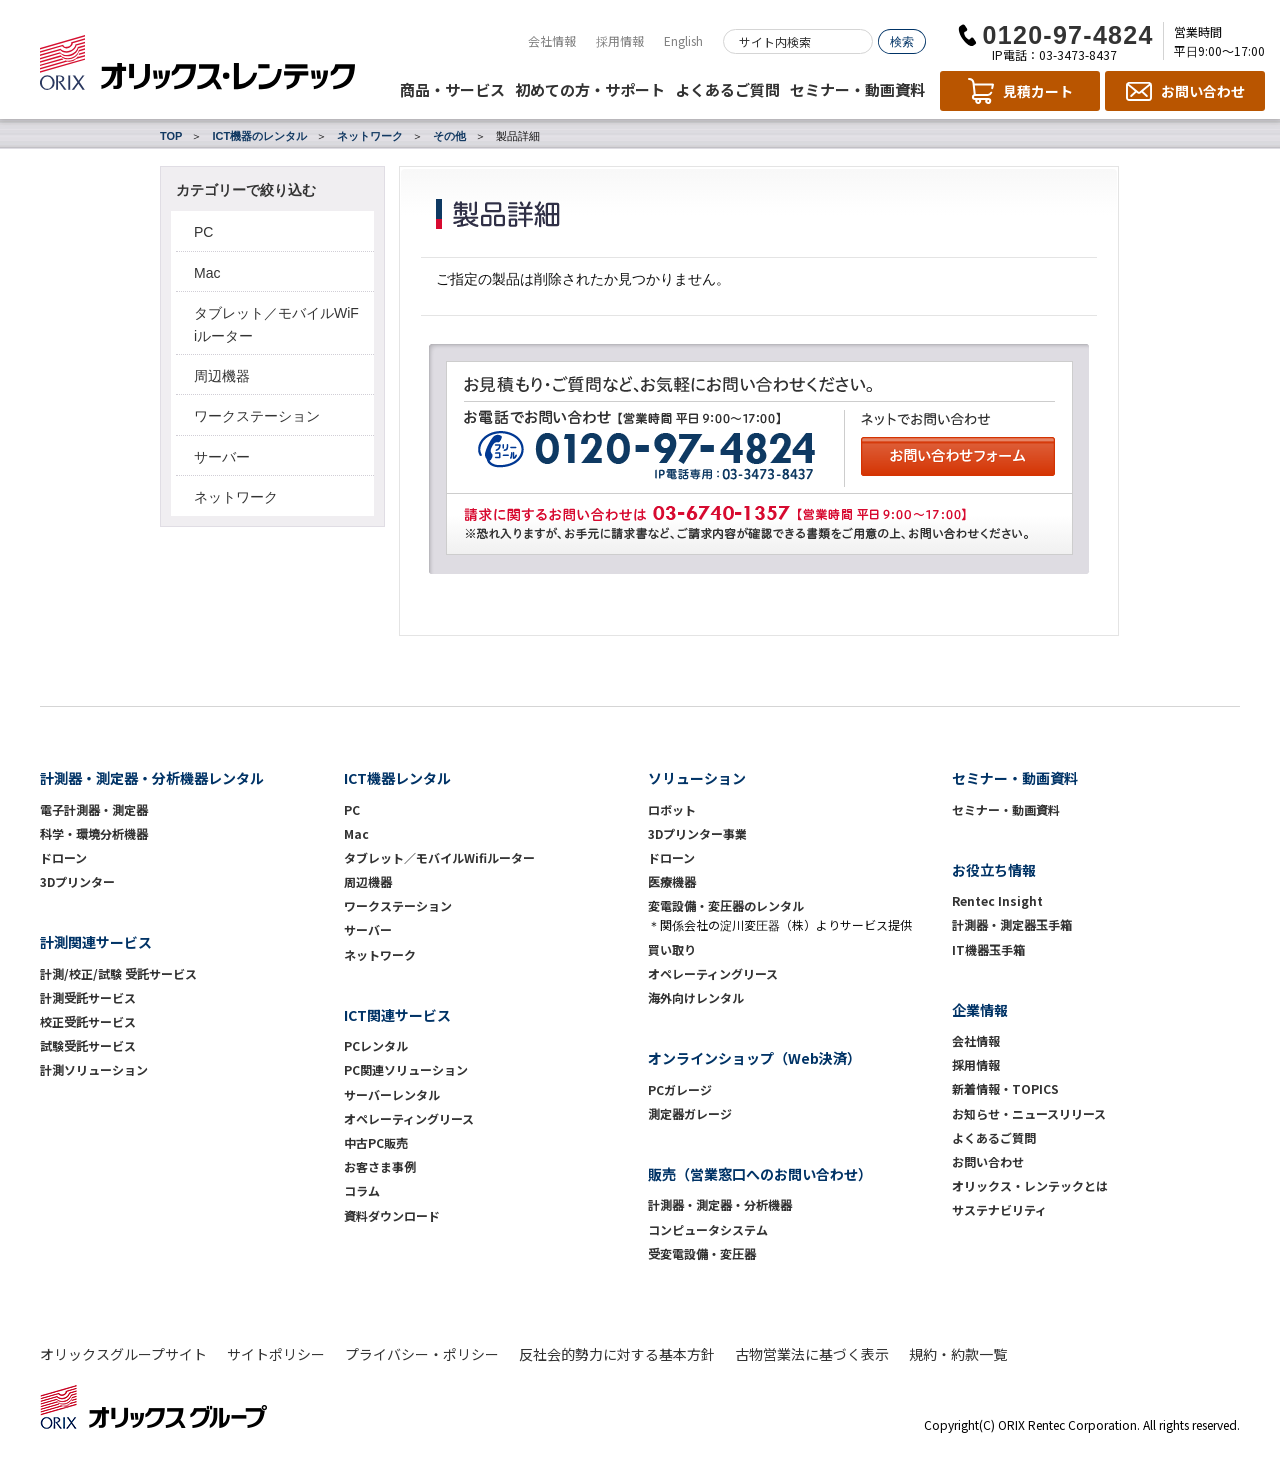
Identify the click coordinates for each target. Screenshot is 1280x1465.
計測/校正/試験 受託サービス (118, 973)
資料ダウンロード (392, 1215)
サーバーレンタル (392, 1094)
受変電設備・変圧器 (702, 1253)
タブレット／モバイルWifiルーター (439, 857)
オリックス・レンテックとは (1030, 1185)
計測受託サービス (88, 997)
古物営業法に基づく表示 (812, 1354)
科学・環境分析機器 (94, 833)
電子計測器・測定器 (94, 809)
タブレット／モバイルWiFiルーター (276, 324)
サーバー (222, 457)
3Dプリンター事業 (697, 833)
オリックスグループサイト (123, 1354)
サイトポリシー (276, 1354)
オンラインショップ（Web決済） (754, 1058)
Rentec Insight (997, 900)
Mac (207, 273)
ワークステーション (257, 416)
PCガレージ (680, 1089)
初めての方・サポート (590, 89)
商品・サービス (452, 89)
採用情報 (620, 40)
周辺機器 (222, 376)
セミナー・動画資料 (857, 89)
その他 (449, 136)
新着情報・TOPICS (1005, 1088)
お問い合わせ (988, 1161)
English (683, 40)
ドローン (63, 857)
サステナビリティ (999, 1209)
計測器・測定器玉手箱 (1012, 924)
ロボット (672, 809)
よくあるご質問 (727, 89)
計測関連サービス (96, 942)
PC (203, 232)
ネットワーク (370, 136)
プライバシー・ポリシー (422, 1354)
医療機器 (672, 881)
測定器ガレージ (690, 1113)
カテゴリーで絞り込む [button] (246, 190)
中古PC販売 (376, 1142)
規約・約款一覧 (958, 1354)
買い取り (672, 949)
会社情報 (552, 40)
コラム (362, 1190)
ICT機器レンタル (397, 778)
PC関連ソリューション (406, 1069)
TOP (171, 136)
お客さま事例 (380, 1166)
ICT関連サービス (397, 1015)
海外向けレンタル (702, 997)
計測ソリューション (94, 1069)
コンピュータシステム (708, 1229)
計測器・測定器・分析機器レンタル (152, 778)
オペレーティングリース (409, 1118)
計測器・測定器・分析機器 (720, 1204)
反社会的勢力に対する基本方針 (617, 1354)
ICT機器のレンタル (259, 136)
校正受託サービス (88, 1021)
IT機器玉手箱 (988, 949)
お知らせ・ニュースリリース (1029, 1113)
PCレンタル (376, 1045)
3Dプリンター (77, 881)
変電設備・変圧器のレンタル (726, 905)
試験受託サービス (88, 1045)
